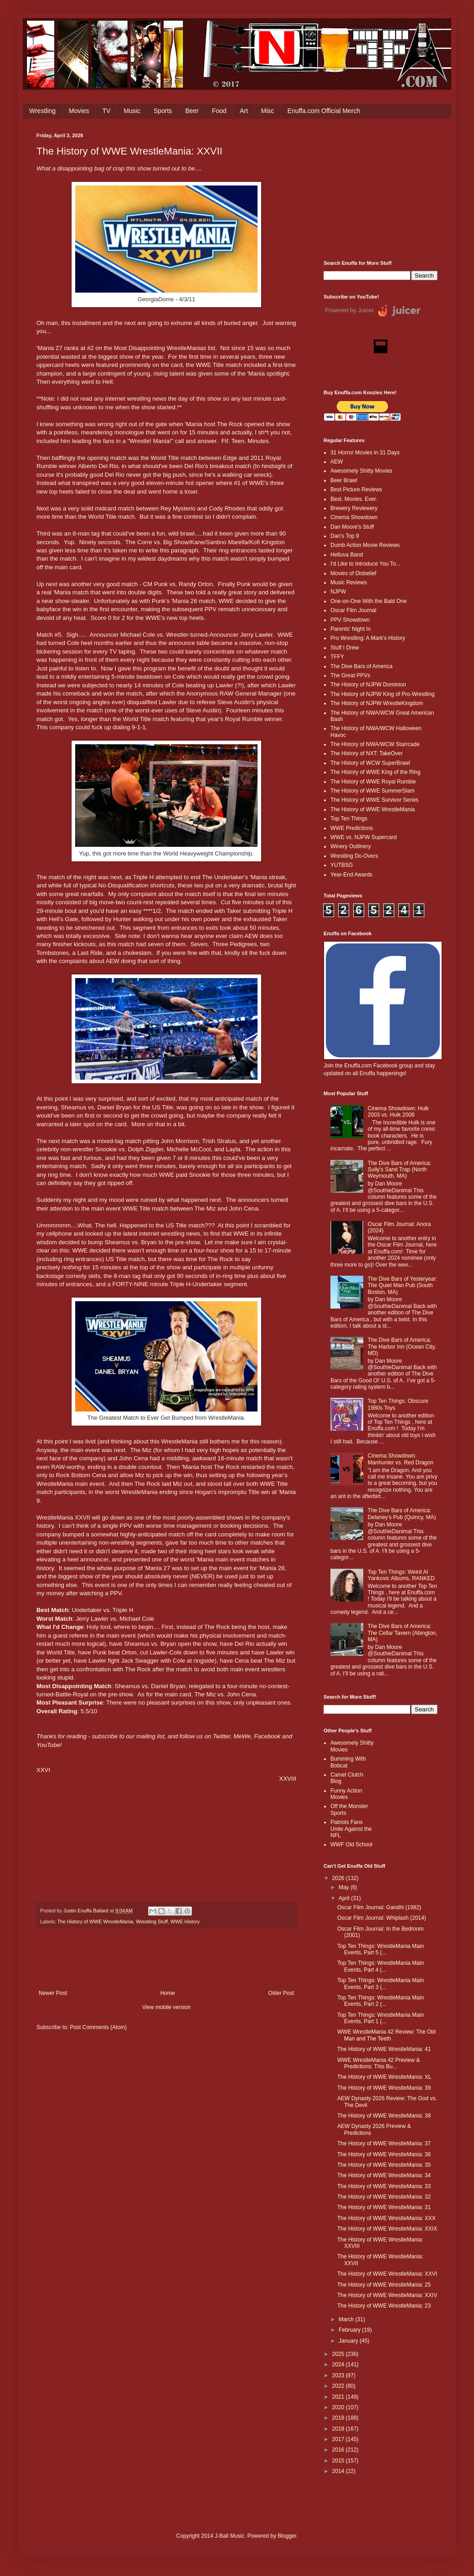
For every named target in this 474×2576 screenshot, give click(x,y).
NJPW (338, 591)
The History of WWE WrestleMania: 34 (384, 2175)
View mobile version (166, 2007)
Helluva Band (346, 554)
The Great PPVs (350, 675)
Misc (267, 110)
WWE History (185, 1921)
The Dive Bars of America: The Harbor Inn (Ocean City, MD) (402, 1346)
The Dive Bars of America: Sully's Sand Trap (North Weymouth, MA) (399, 1170)
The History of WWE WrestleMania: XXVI (387, 2274)
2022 (339, 2386)
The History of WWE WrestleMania (95, 1921)
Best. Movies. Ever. (353, 499)
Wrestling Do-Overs (354, 856)
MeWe (242, 1736)
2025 (339, 2354)
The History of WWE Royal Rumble (373, 781)
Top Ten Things (348, 818)
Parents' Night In (350, 629)
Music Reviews (348, 582)
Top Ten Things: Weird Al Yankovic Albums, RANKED (401, 1575)
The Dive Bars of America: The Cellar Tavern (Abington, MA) (403, 1633)
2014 (339, 2471)
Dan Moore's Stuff (352, 527)
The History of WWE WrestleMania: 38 (384, 2115)
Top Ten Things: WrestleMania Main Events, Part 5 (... (380, 1949)
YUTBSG (341, 865)
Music (132, 110)
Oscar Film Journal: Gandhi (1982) (379, 1907)
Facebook (267, 1736)
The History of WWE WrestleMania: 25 (384, 2285)
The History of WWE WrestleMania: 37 (384, 2143)
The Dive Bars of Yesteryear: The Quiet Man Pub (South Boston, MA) (403, 1285)
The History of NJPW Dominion (368, 684)
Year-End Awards (351, 874)
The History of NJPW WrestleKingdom (376, 703)
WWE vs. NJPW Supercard (363, 837)
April (345, 1898)
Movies (79, 110)
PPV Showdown (350, 620)
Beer (192, 110)
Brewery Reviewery (353, 508)
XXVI (43, 1770)
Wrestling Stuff (152, 1921)
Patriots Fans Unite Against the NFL (351, 1829)
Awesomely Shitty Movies (361, 471)
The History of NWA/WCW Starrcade (375, 744)
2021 (339, 2397)
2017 (339, 2439)
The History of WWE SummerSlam (372, 791)
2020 (339, 2407)
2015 (339, 2461)
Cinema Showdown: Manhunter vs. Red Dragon (400, 1459)
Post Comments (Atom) (98, 2027)
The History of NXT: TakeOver (366, 753)
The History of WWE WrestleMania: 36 (384, 2154)
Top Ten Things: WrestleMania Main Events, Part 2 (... (380, 2000)
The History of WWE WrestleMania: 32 (384, 2197)
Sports (163, 110)
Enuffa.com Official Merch (324, 110)
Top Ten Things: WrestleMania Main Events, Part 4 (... (380, 1966)
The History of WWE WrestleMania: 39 (384, 2088)
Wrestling (42, 110)
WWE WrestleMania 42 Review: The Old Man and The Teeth (386, 2035)
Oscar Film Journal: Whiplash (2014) (381, 1918)
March (347, 2319)
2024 (339, 2364)
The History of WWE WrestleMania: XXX (386, 2218)
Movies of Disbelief (353, 573)
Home (167, 1993)
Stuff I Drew (344, 647)
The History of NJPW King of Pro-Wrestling (382, 694)
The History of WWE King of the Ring (375, 772)
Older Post (281, 1993)
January (349, 2341)
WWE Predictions (351, 828)
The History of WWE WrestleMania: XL (384, 2077)
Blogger (287, 2536)
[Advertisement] (381, 190)
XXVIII (287, 1778)
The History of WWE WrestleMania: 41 (384, 2049)
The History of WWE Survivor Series (374, 800)
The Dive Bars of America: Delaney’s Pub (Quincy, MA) (402, 1513)
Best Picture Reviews (356, 489)
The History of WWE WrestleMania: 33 (384, 2186)
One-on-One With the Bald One (368, 601)
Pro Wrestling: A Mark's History (367, 638)
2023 (339, 2375)
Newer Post (53, 1993)
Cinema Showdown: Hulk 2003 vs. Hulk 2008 (398, 1111)
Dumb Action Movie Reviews (365, 545)
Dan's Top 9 (344, 536)
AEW (336, 462)
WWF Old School (351, 1844)
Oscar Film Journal (353, 610)
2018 (339, 2429)
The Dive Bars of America (361, 666)
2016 (339, 2450)
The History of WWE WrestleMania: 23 (384, 2306)
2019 (339, 2418)
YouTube (48, 1744)
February (350, 2330)
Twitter (221, 1736)
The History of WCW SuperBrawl (370, 763)
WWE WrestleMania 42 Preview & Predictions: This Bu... (378, 2063)
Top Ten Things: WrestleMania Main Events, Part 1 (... (380, 2018)
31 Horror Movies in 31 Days (365, 452)
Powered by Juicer (349, 310)
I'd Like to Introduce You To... (365, 564)
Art (244, 110)
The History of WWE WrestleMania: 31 (384, 2207)
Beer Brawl (343, 480)
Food (219, 110)
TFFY (337, 657)
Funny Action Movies (346, 1794)
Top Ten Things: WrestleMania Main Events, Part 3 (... (380, 1983)
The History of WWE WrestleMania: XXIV (387, 2295)
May (344, 1887)
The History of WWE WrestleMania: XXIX (387, 2229)
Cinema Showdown (353, 517)
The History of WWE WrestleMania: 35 (384, 2165)
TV (106, 110)
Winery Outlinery (350, 846)
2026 (339, 1878)
